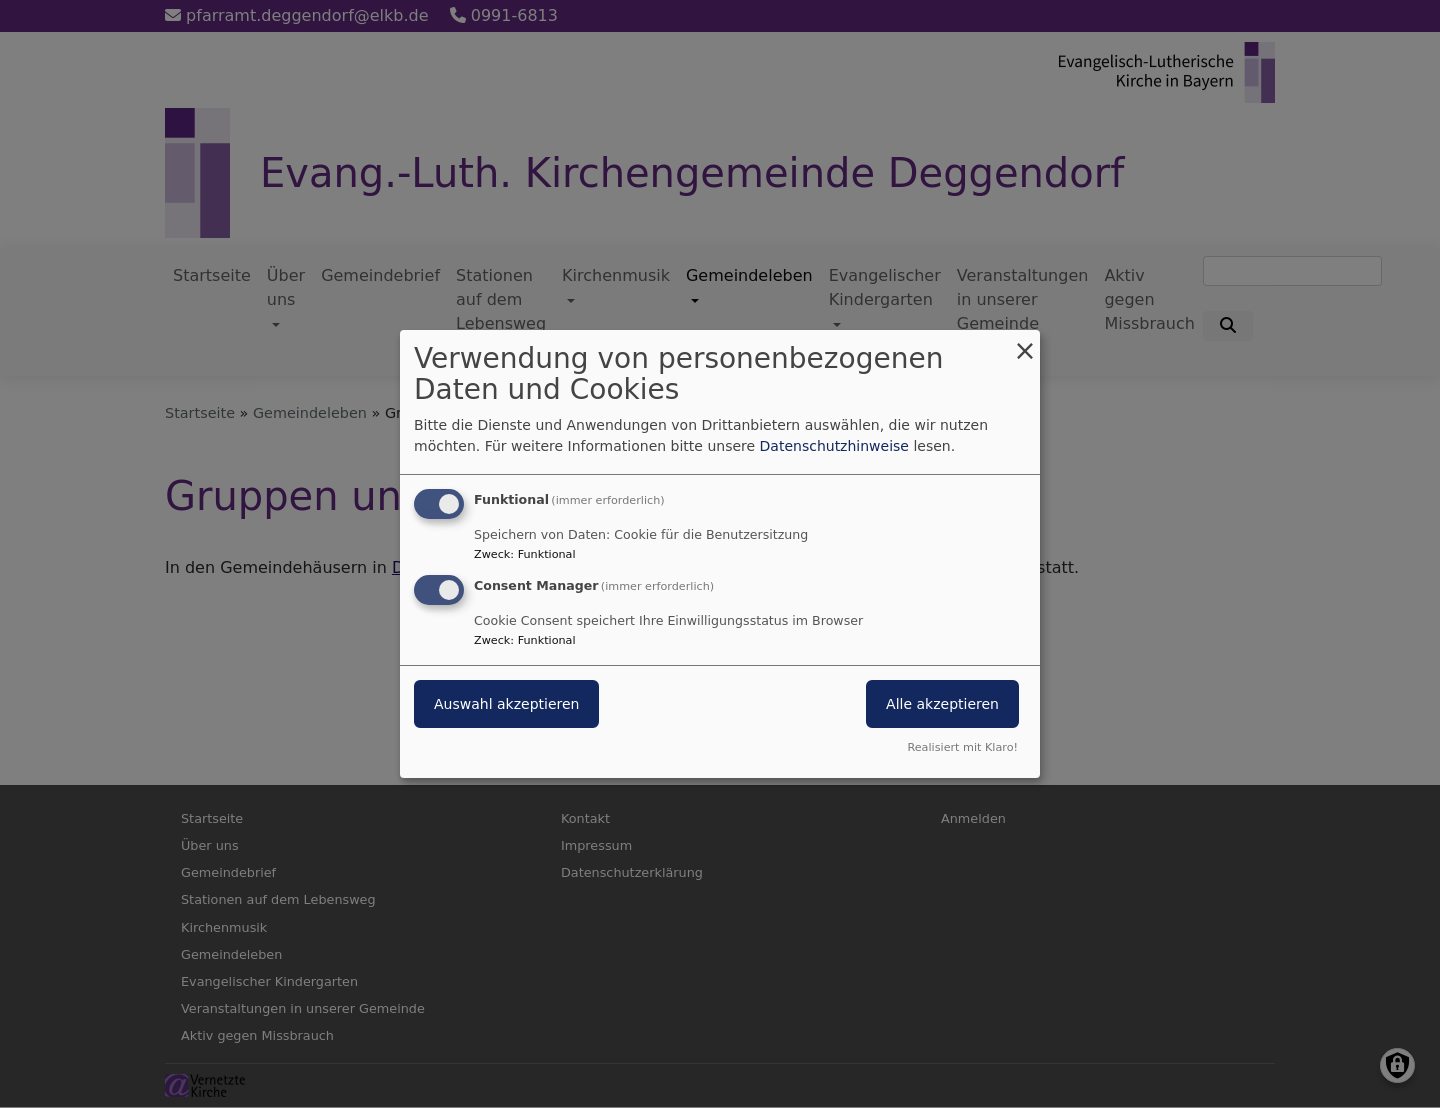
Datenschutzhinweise (834, 446)
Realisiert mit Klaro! (962, 747)
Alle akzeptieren (942, 704)
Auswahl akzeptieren (506, 704)
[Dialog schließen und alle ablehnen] (1025, 342)
